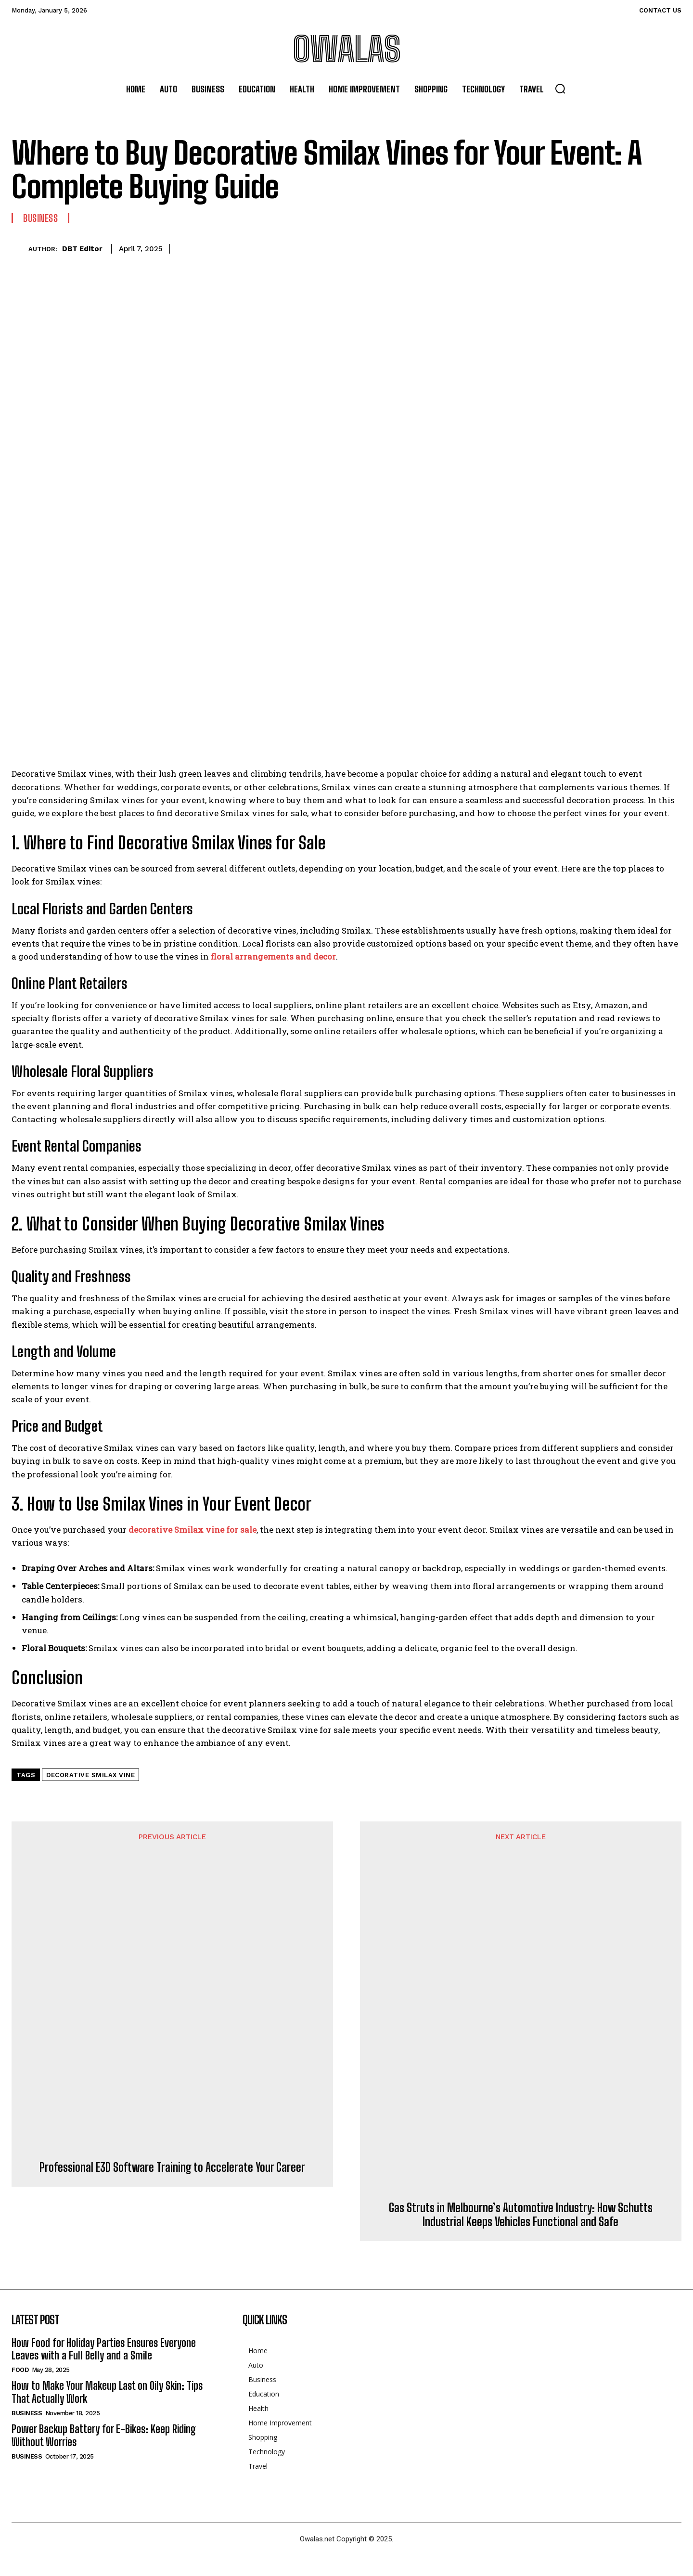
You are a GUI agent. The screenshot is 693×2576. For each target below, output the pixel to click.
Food (20, 2369)
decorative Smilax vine (90, 1775)
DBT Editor (82, 248)
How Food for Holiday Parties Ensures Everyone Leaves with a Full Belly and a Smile (104, 2349)
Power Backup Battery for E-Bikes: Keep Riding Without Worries (104, 2435)
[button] (560, 88)
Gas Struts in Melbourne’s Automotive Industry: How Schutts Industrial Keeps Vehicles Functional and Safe (521, 2215)
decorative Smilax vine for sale (192, 1529)
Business (40, 218)
